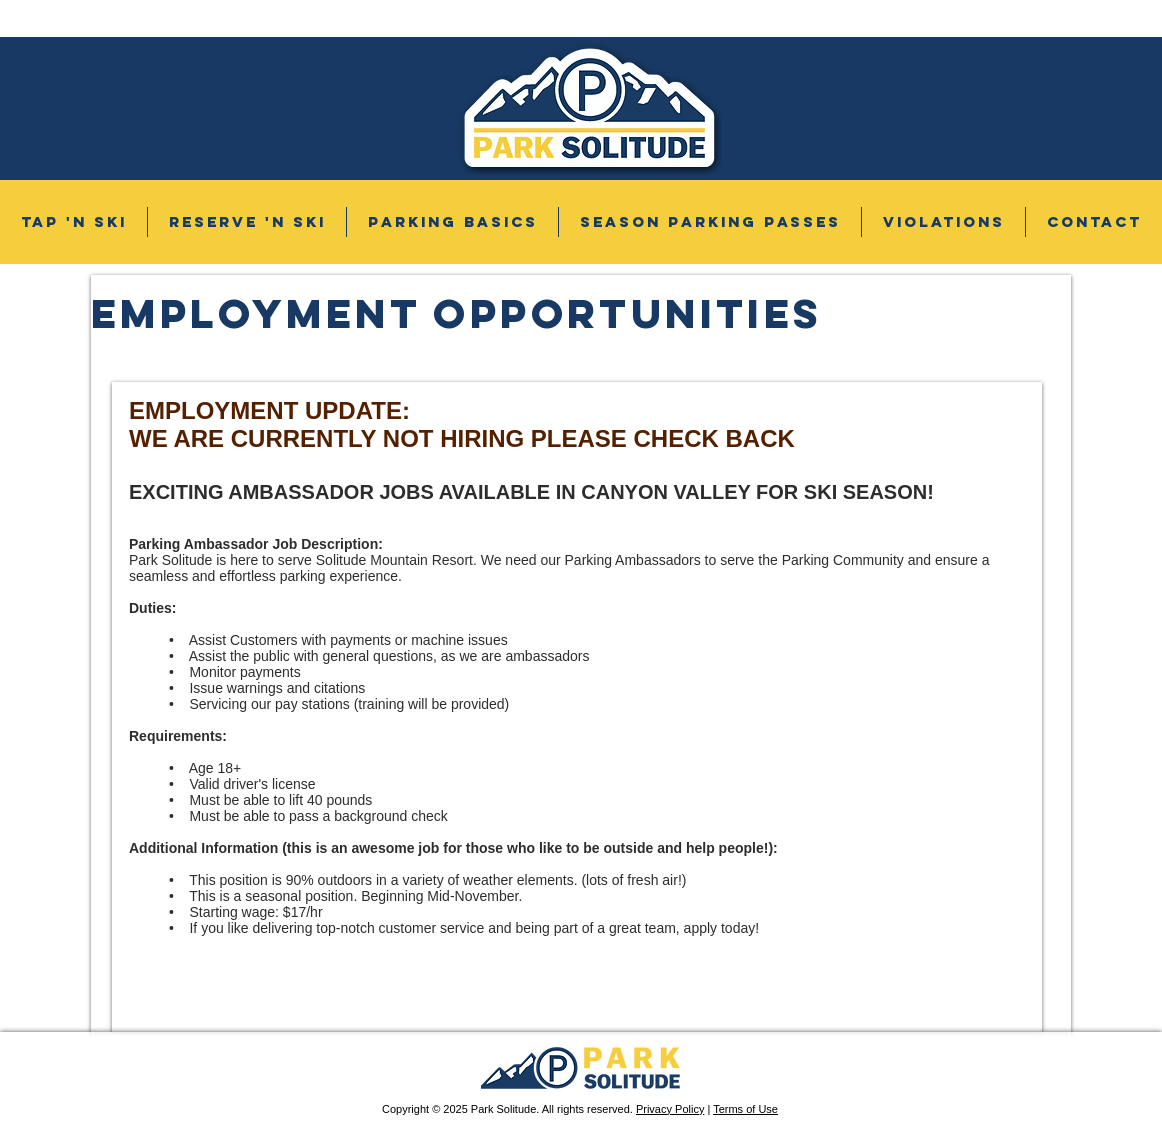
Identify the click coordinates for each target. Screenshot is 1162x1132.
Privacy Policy (670, 1109)
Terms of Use (745, 1109)
